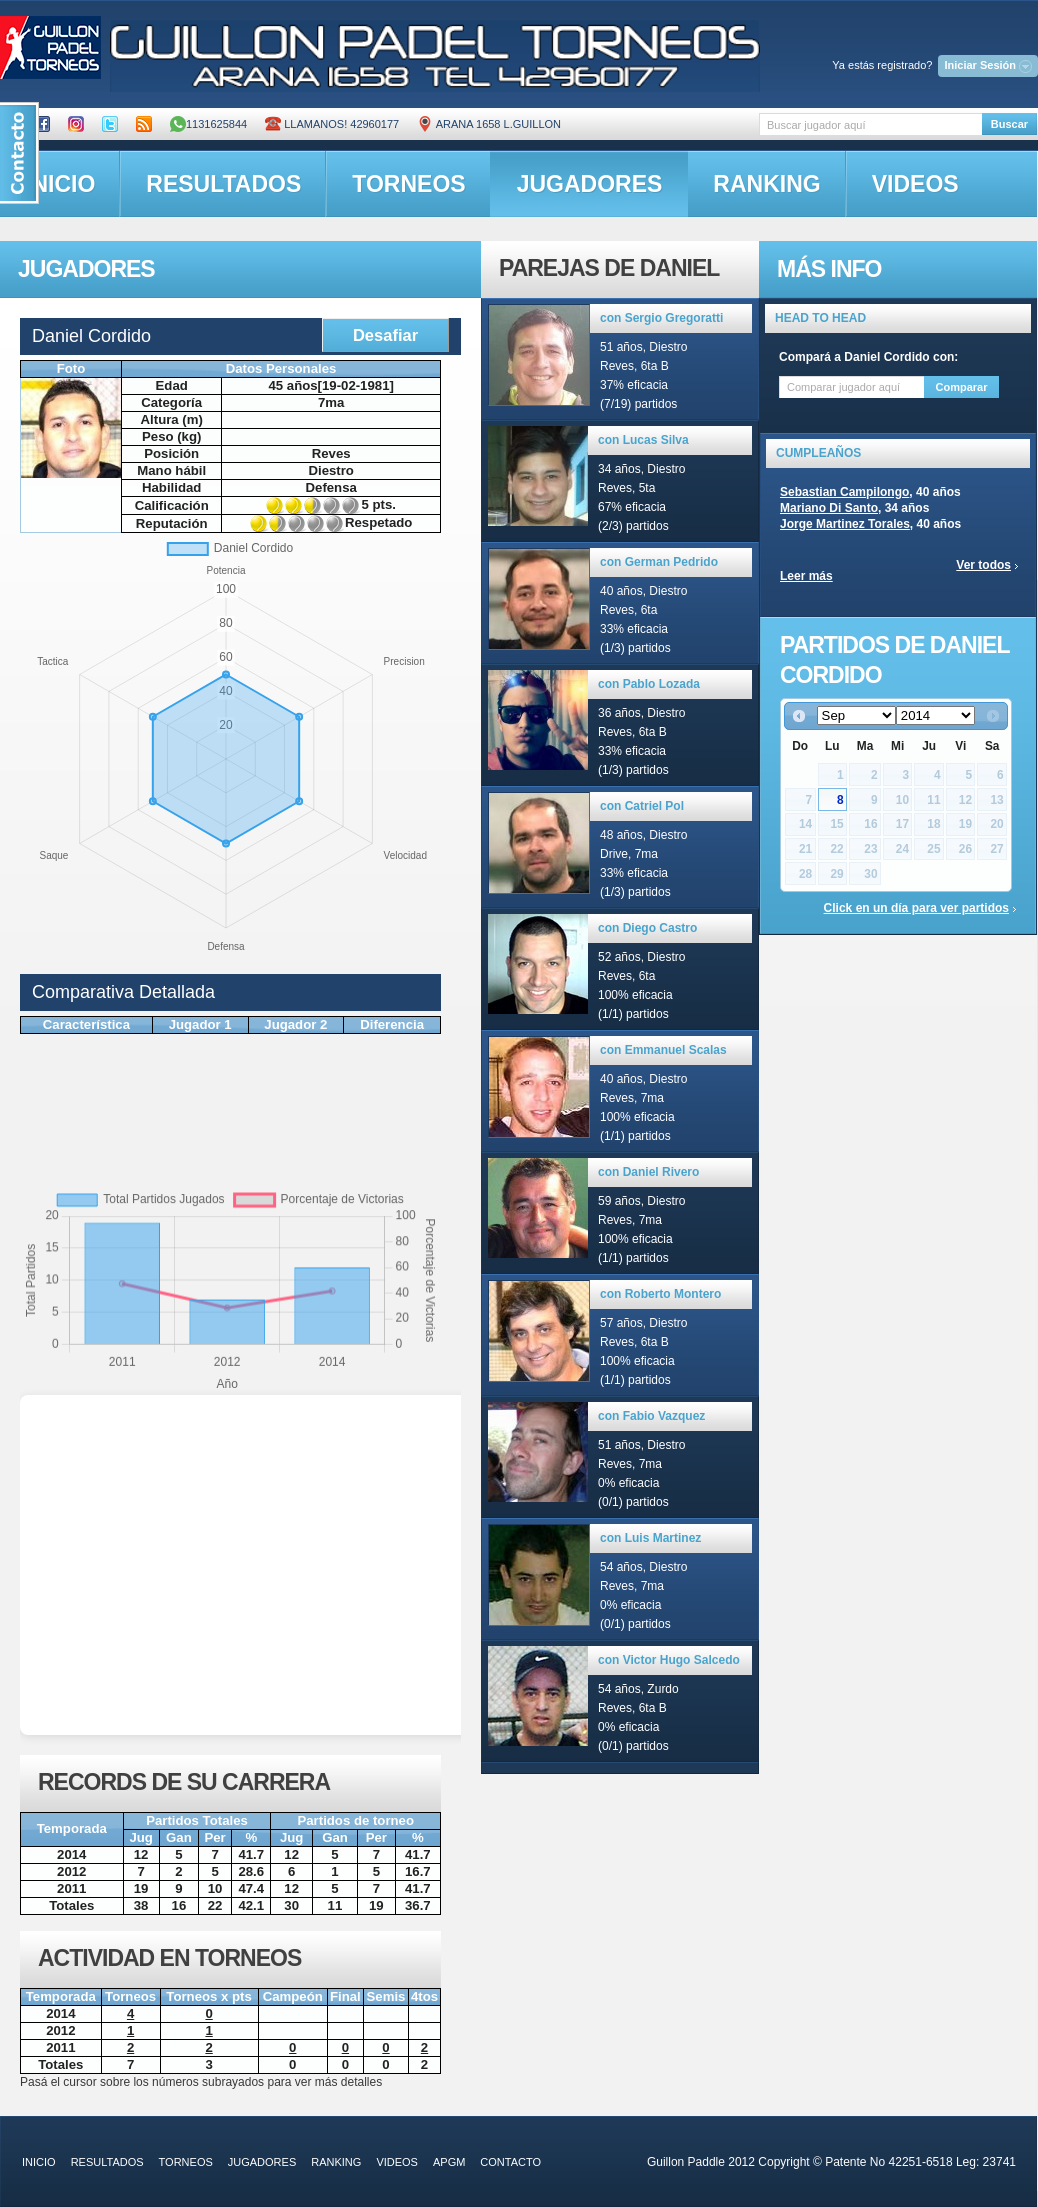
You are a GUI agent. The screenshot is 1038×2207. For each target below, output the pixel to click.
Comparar (962, 387)
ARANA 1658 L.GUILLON (489, 124)
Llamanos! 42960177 (332, 124)
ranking (766, 184)
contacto (510, 2162)
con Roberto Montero (660, 1294)
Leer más (806, 576)
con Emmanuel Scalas (663, 1050)
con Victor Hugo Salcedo (669, 1660)
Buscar (1009, 124)
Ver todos (983, 565)
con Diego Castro (647, 928)
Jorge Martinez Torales (845, 524)
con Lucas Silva (643, 440)
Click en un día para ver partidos (916, 908)
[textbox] (870, 124)
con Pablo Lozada (649, 684)
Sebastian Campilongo (844, 492)
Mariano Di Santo (829, 508)
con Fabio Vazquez (651, 1416)
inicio (39, 2162)
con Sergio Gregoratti (661, 318)
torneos (408, 184)
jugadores (590, 184)
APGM (449, 2162)
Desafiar (385, 335)
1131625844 (208, 124)
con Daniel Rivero (648, 1172)
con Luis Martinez (650, 1538)
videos (915, 184)
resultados (223, 184)
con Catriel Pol (642, 806)
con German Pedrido (659, 562)
